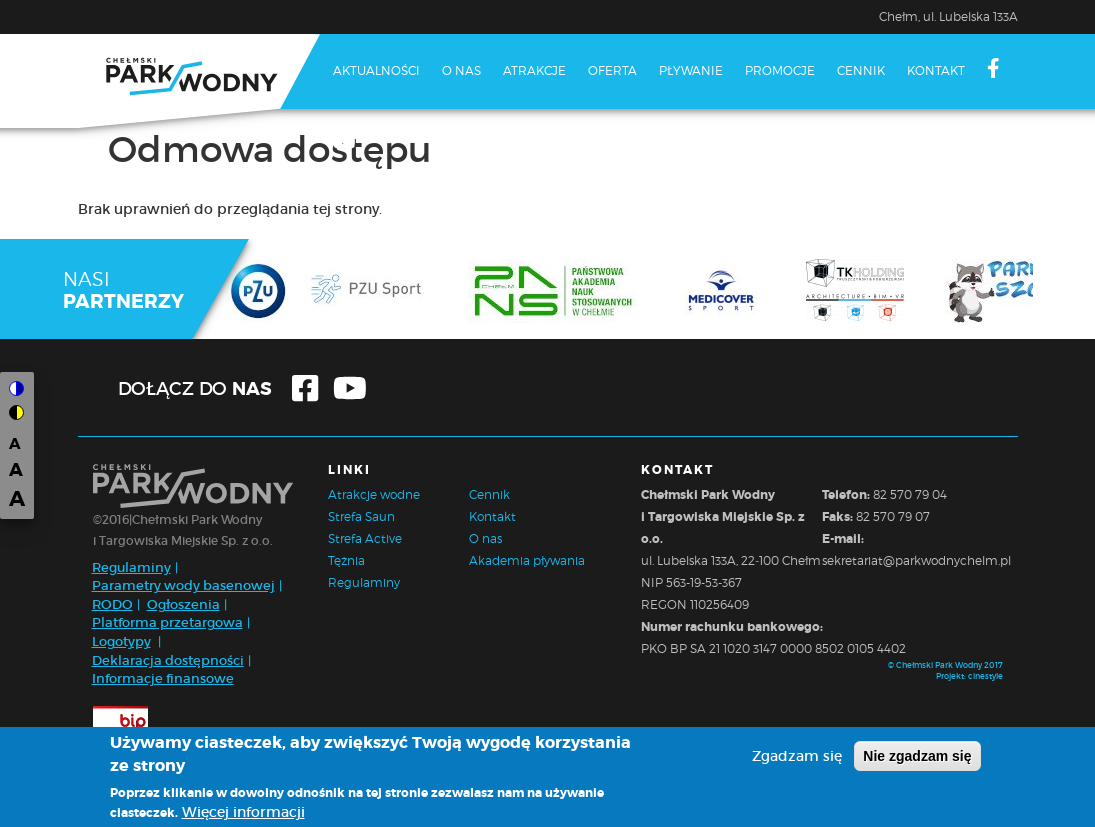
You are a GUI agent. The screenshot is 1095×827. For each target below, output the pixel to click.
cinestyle (985, 676)
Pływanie (691, 70)
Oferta (612, 70)
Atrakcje (534, 70)
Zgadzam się (797, 756)
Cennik (861, 70)
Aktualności (376, 70)
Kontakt (936, 70)
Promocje (780, 70)
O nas (461, 70)
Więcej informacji (243, 812)
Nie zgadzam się (917, 756)
